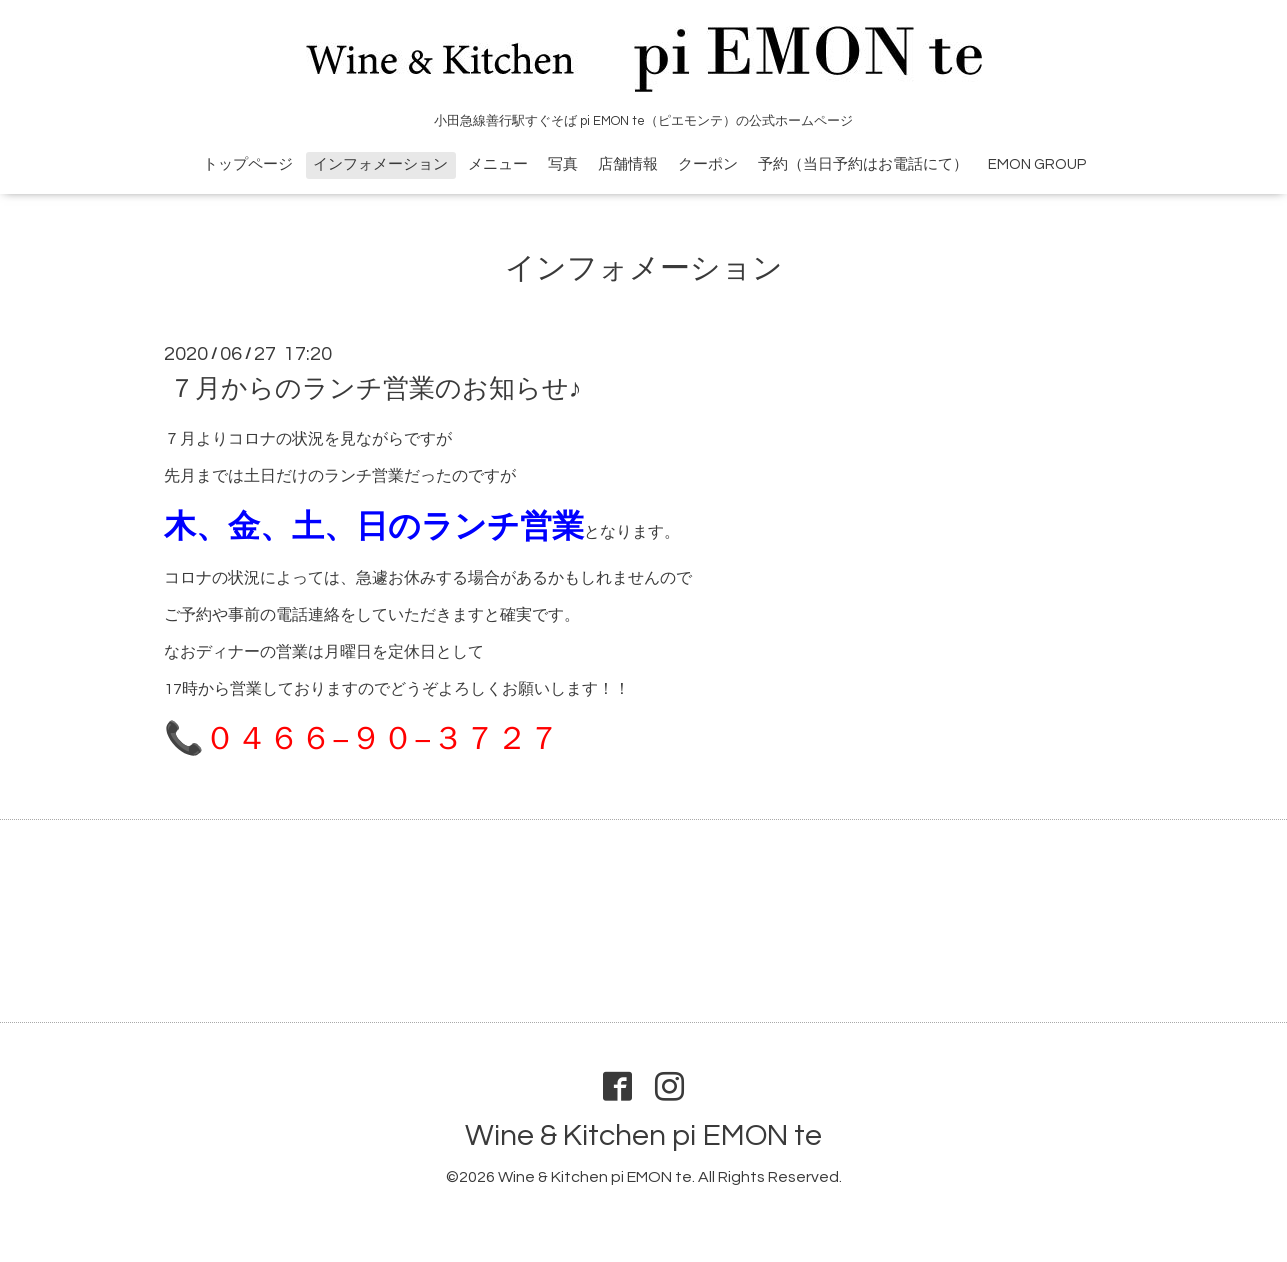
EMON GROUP (1037, 164)
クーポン (708, 164)
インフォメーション (380, 164)
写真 (563, 164)
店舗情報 (628, 164)
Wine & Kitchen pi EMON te (643, 1135)
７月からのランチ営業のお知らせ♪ (375, 389)
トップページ (248, 164)
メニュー (498, 164)
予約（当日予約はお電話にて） (863, 164)
